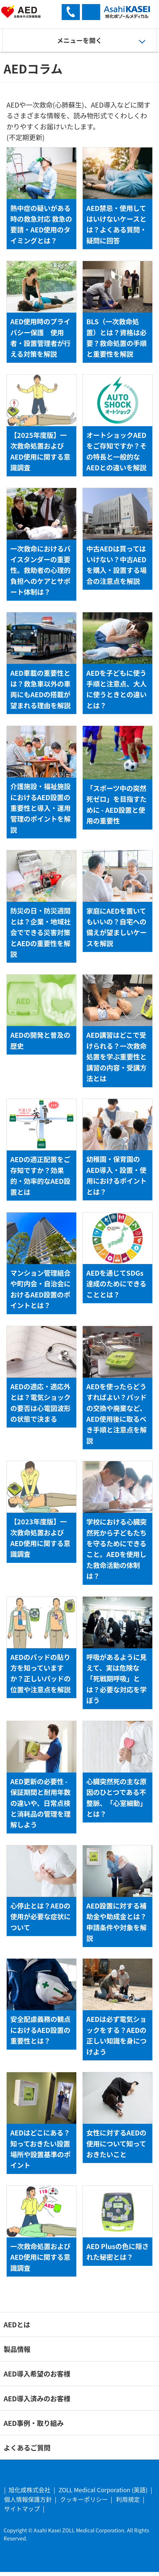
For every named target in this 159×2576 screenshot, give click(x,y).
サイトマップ (22, 2508)
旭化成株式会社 (29, 2489)
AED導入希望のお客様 (37, 2373)
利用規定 (128, 2499)
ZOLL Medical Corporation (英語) (103, 2489)
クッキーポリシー (84, 2499)
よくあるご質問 (27, 2447)
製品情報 (17, 2349)
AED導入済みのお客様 (37, 2398)
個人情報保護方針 (28, 2499)
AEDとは (17, 2324)
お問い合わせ (91, 12)
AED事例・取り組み (34, 2423)
